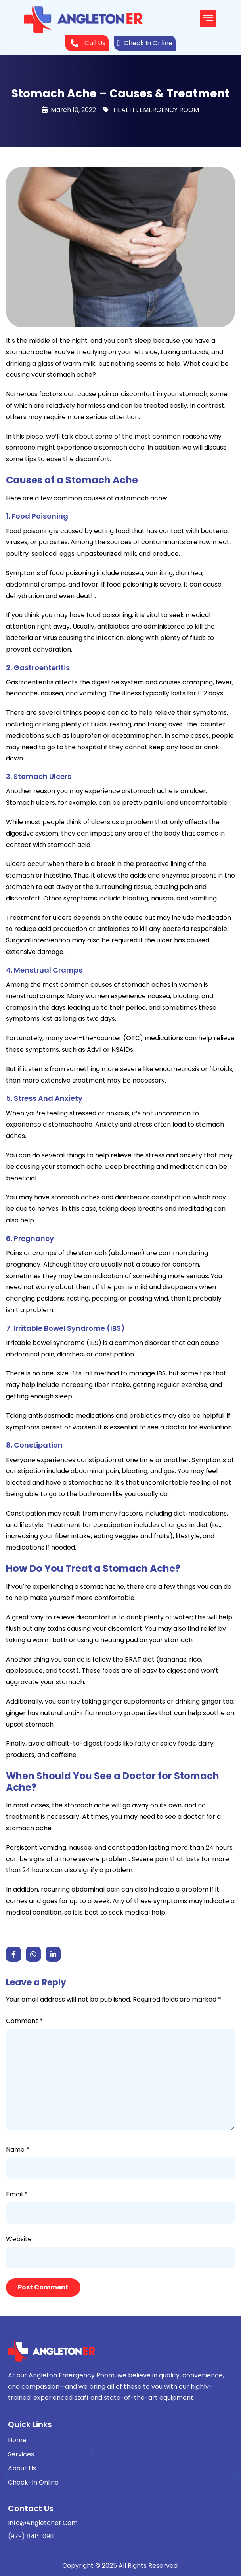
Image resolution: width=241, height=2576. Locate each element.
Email (16, 2194)
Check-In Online (33, 2482)
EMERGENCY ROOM (169, 109)
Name (17, 2149)
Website (19, 2239)
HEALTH (125, 109)
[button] (208, 18)
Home (17, 2440)
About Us (22, 2468)
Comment (24, 2020)
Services (21, 2454)
